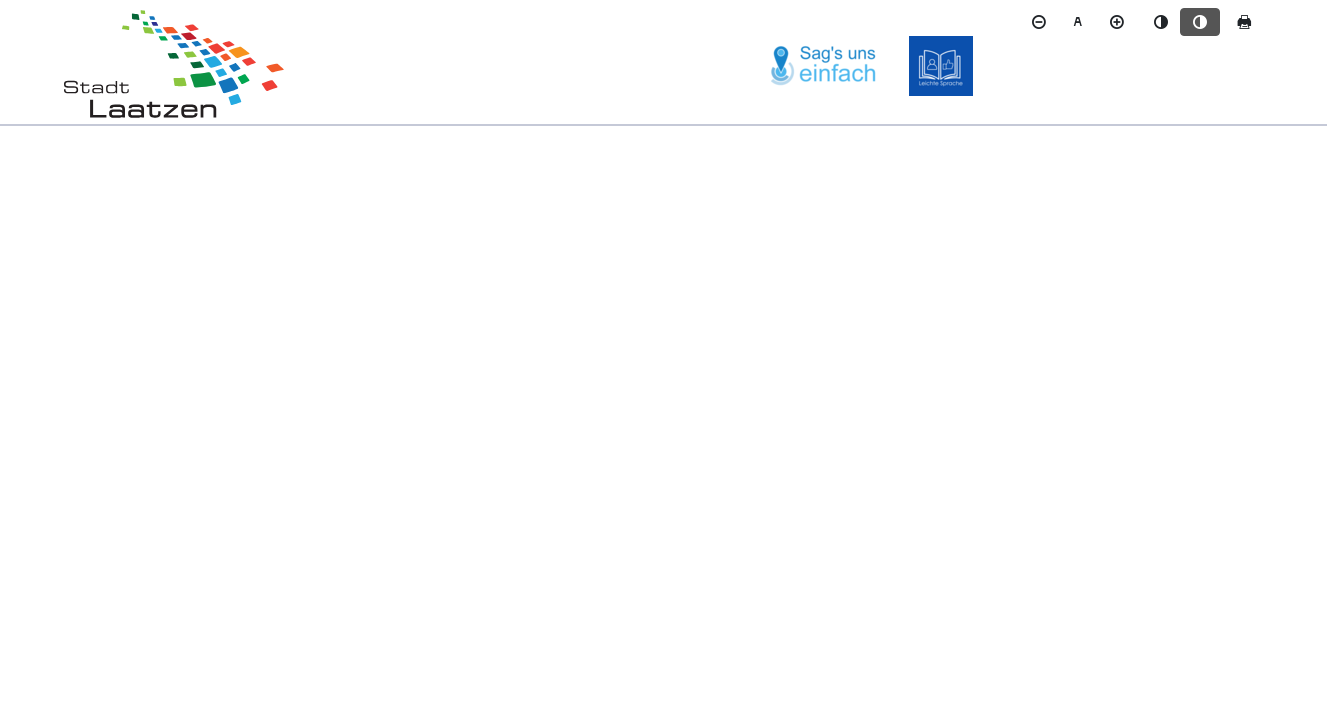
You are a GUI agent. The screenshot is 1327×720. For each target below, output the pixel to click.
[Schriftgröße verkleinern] (1039, 22)
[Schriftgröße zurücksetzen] (1078, 22)
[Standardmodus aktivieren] (1161, 22)
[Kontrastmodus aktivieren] (1200, 22)
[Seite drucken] (1244, 22)
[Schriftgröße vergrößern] (1117, 22)
